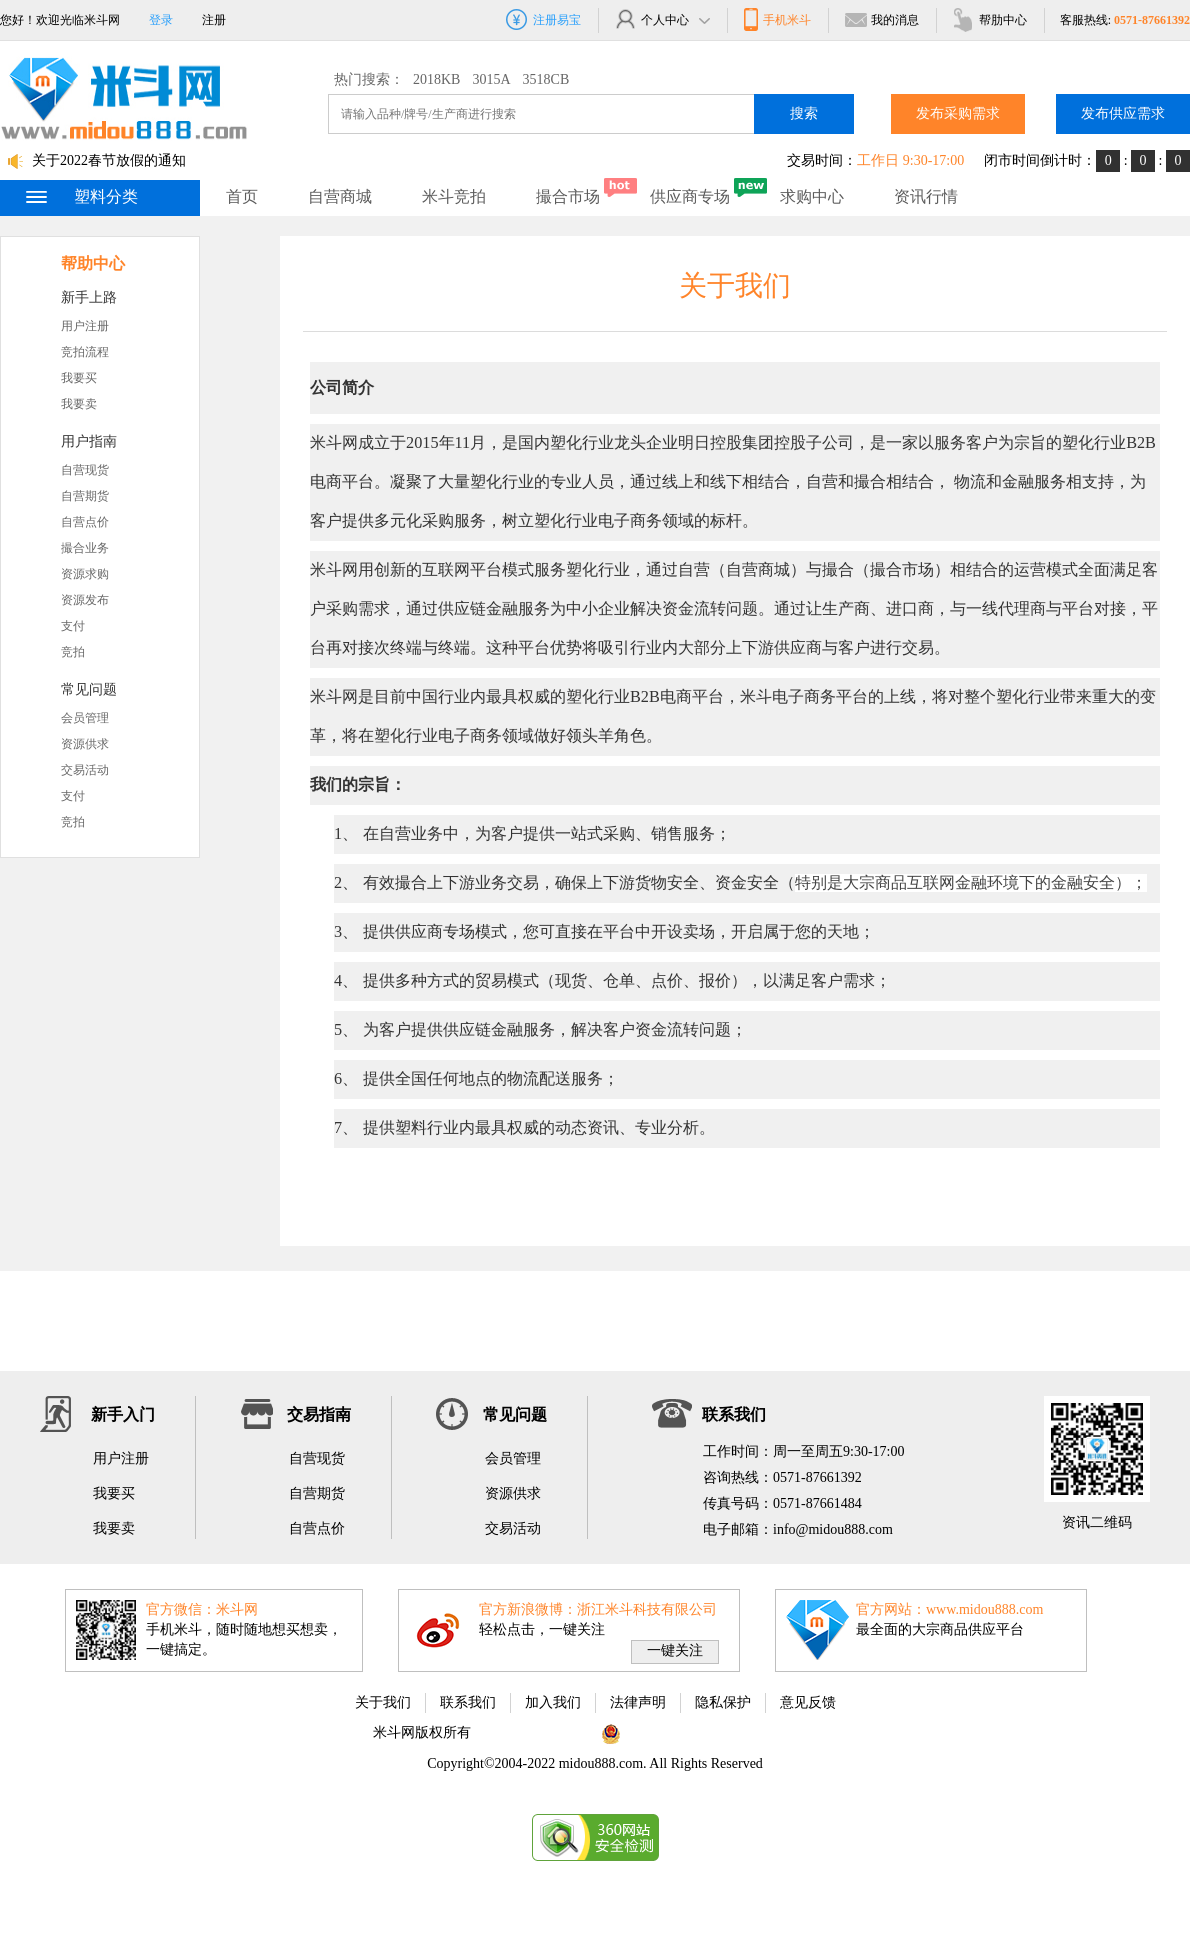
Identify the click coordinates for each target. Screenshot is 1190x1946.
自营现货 (85, 470)
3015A (491, 79)
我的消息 (881, 20)
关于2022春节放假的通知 (109, 160)
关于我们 (383, 1702)
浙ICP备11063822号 (534, 1732)
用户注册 (85, 326)
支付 (73, 626)
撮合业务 (85, 548)
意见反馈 (808, 1702)
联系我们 (468, 1702)
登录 (161, 20)
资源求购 (85, 574)
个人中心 (662, 20)
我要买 (79, 378)
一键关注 (675, 1650)
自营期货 (85, 496)
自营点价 (85, 522)
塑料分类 (81, 196)
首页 (242, 196)
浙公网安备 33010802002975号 (705, 1732)
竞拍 (73, 652)
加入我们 (553, 1702)
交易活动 (85, 770)
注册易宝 (543, 20)
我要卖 (79, 404)
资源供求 (85, 744)
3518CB (546, 79)
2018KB (436, 79)
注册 (214, 20)
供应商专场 (690, 196)
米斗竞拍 (454, 196)
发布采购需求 (958, 113)
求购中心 (812, 196)
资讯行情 (926, 196)
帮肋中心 (989, 20)
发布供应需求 (1123, 113)
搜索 (804, 113)
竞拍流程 (85, 352)
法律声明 (638, 1702)
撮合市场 (568, 196)
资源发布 (85, 600)
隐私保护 (723, 1702)
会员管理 (85, 718)
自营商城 (340, 196)
